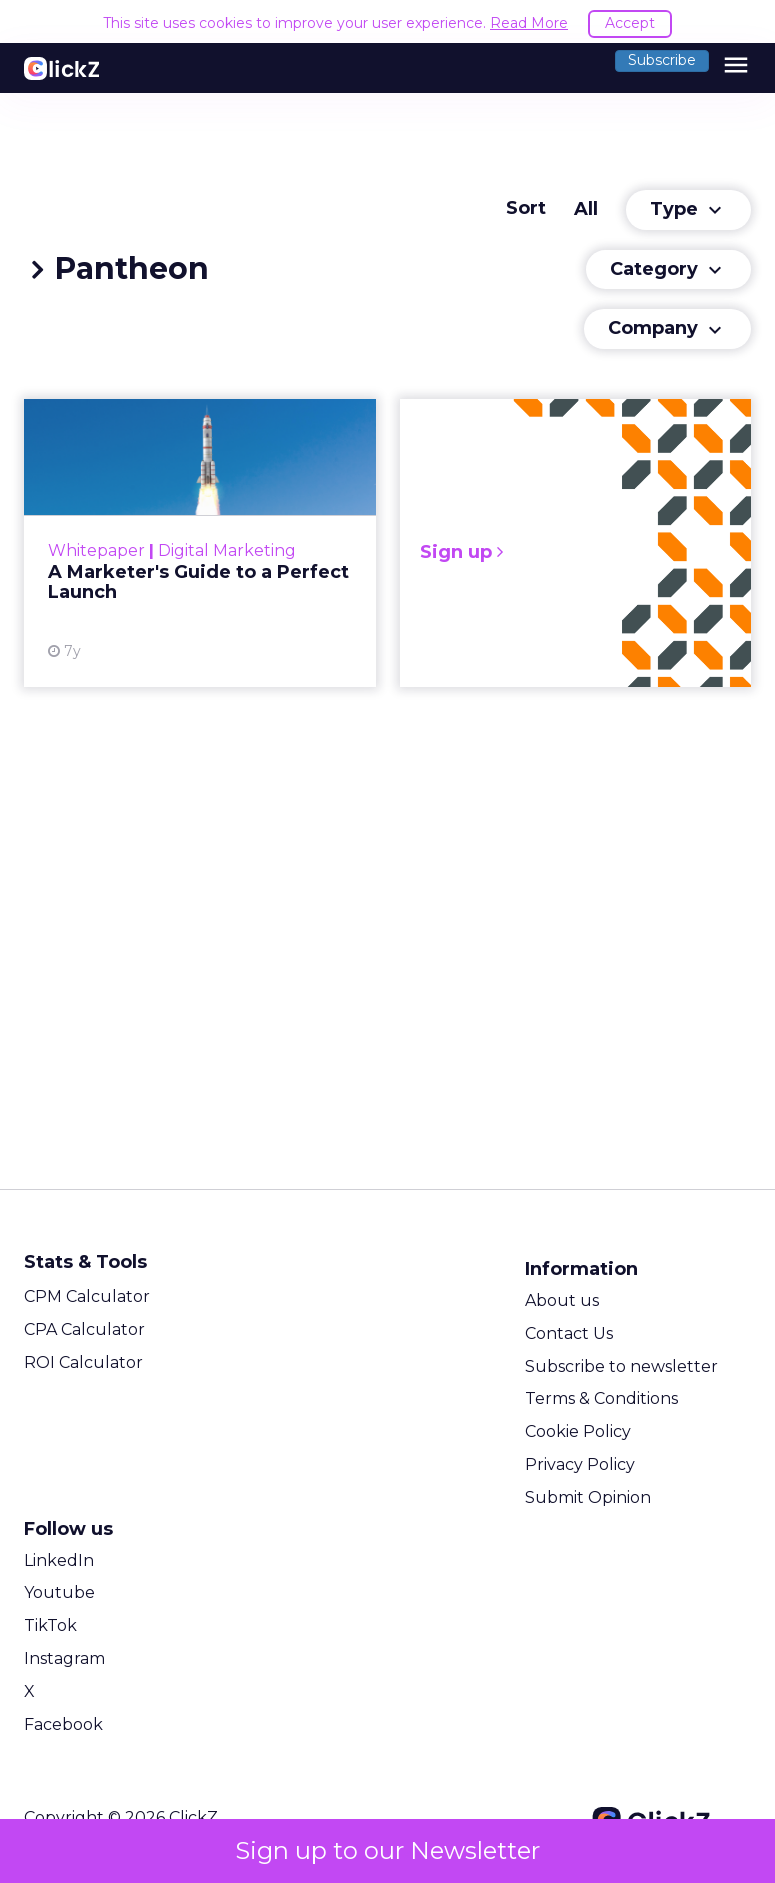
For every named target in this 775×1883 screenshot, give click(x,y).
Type (688, 210)
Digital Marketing (227, 550)
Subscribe (662, 60)
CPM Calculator (87, 1296)
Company (667, 329)
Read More (529, 23)
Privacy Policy (580, 1464)
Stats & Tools (85, 1262)
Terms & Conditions (601, 1398)
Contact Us (569, 1333)
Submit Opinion (588, 1497)
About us (562, 1300)
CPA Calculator (84, 1329)
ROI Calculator (83, 1362)
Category (668, 270)
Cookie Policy (578, 1431)
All (586, 209)
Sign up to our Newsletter (387, 1850)
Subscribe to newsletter (621, 1366)
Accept (630, 23)
